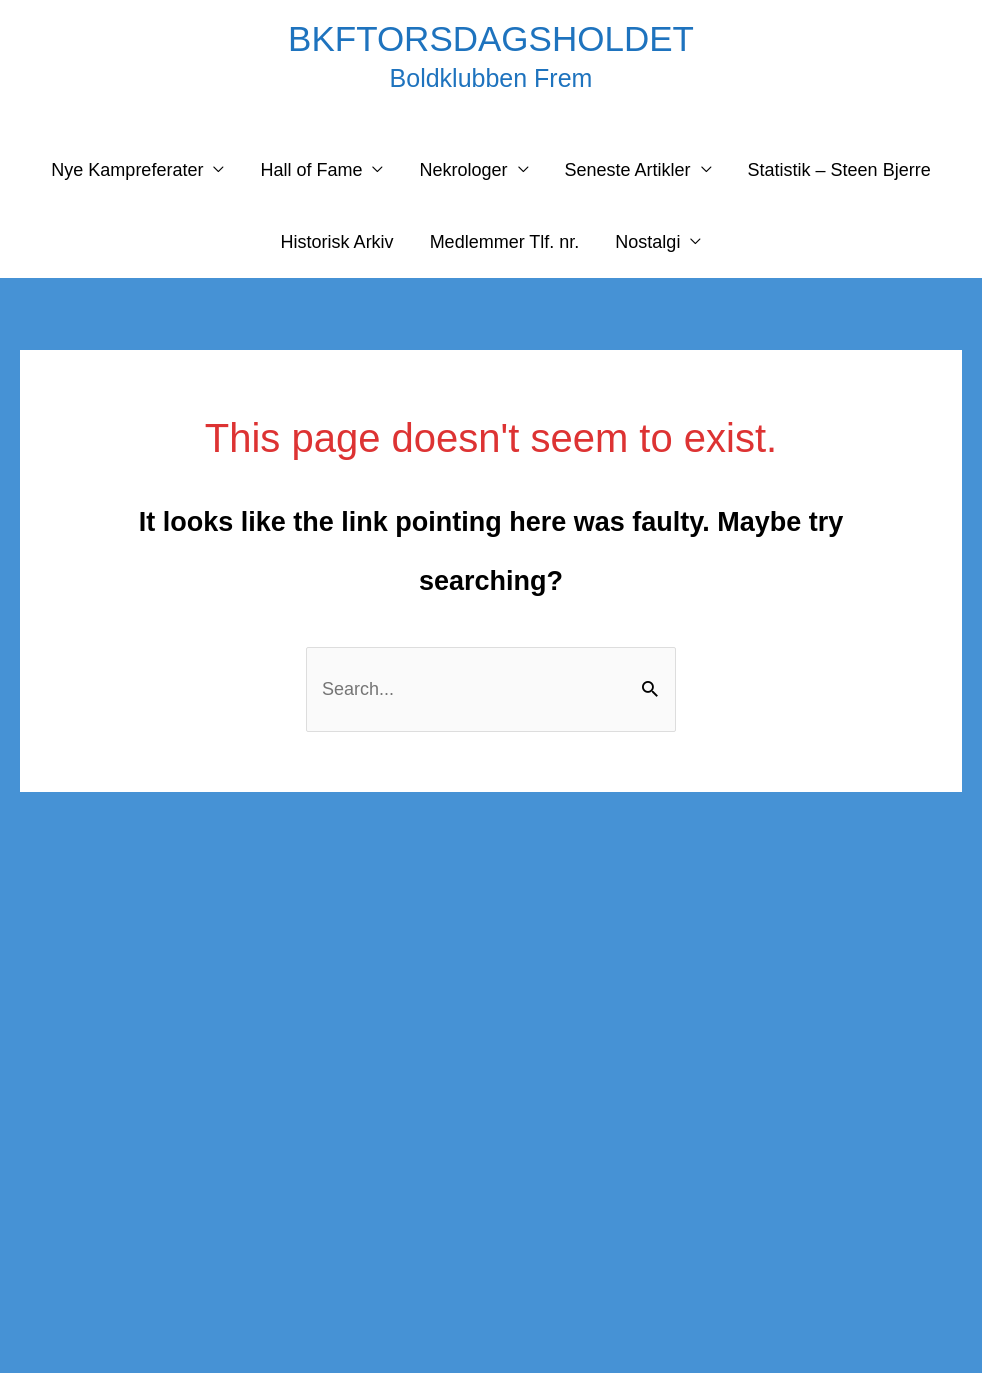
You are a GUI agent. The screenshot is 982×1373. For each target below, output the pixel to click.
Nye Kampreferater (127, 170)
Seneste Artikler (628, 170)
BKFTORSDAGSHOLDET (491, 38)
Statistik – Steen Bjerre (839, 170)
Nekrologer (463, 170)
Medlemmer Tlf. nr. (505, 242)
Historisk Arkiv (337, 242)
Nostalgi (647, 242)
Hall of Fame (311, 170)
